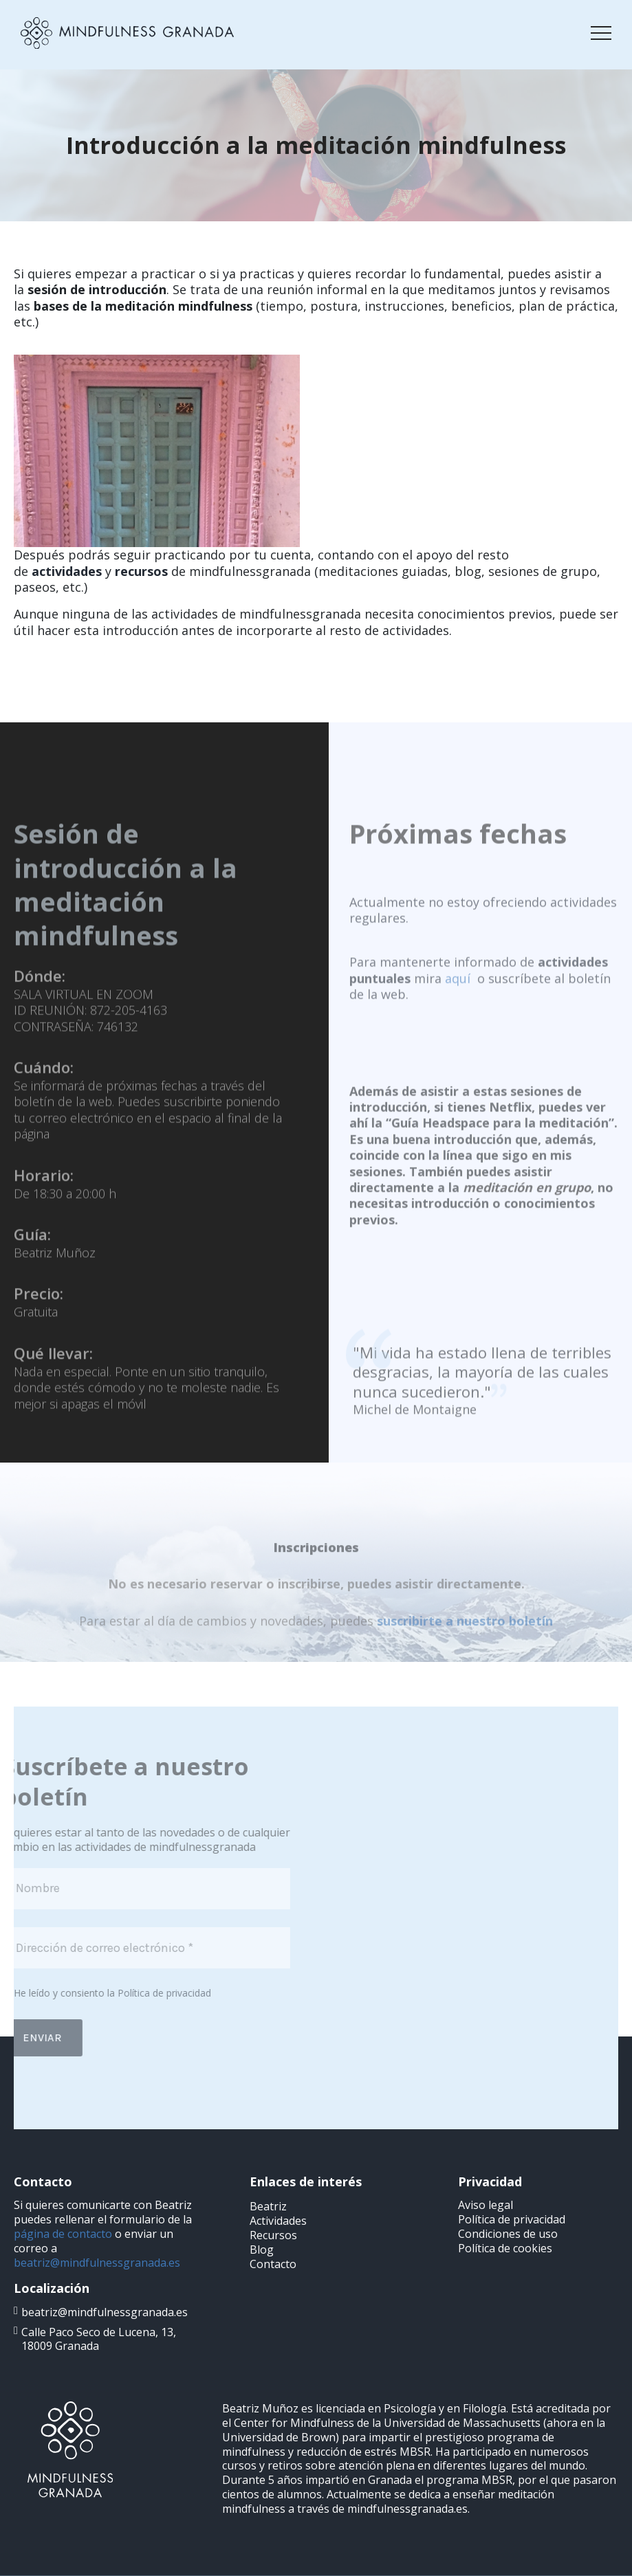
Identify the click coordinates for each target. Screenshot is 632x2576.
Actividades (278, 2220)
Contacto (273, 2264)
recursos (141, 571)
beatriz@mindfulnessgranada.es (97, 2262)
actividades (67, 571)
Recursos (273, 2235)
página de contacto (63, 2233)
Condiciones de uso (508, 2233)
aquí (457, 1011)
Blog (262, 2249)
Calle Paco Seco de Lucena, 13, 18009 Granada (98, 2339)
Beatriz (268, 2206)
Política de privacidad (132, 1992)
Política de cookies (505, 2248)
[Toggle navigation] (601, 33)
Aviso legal (485, 2204)
